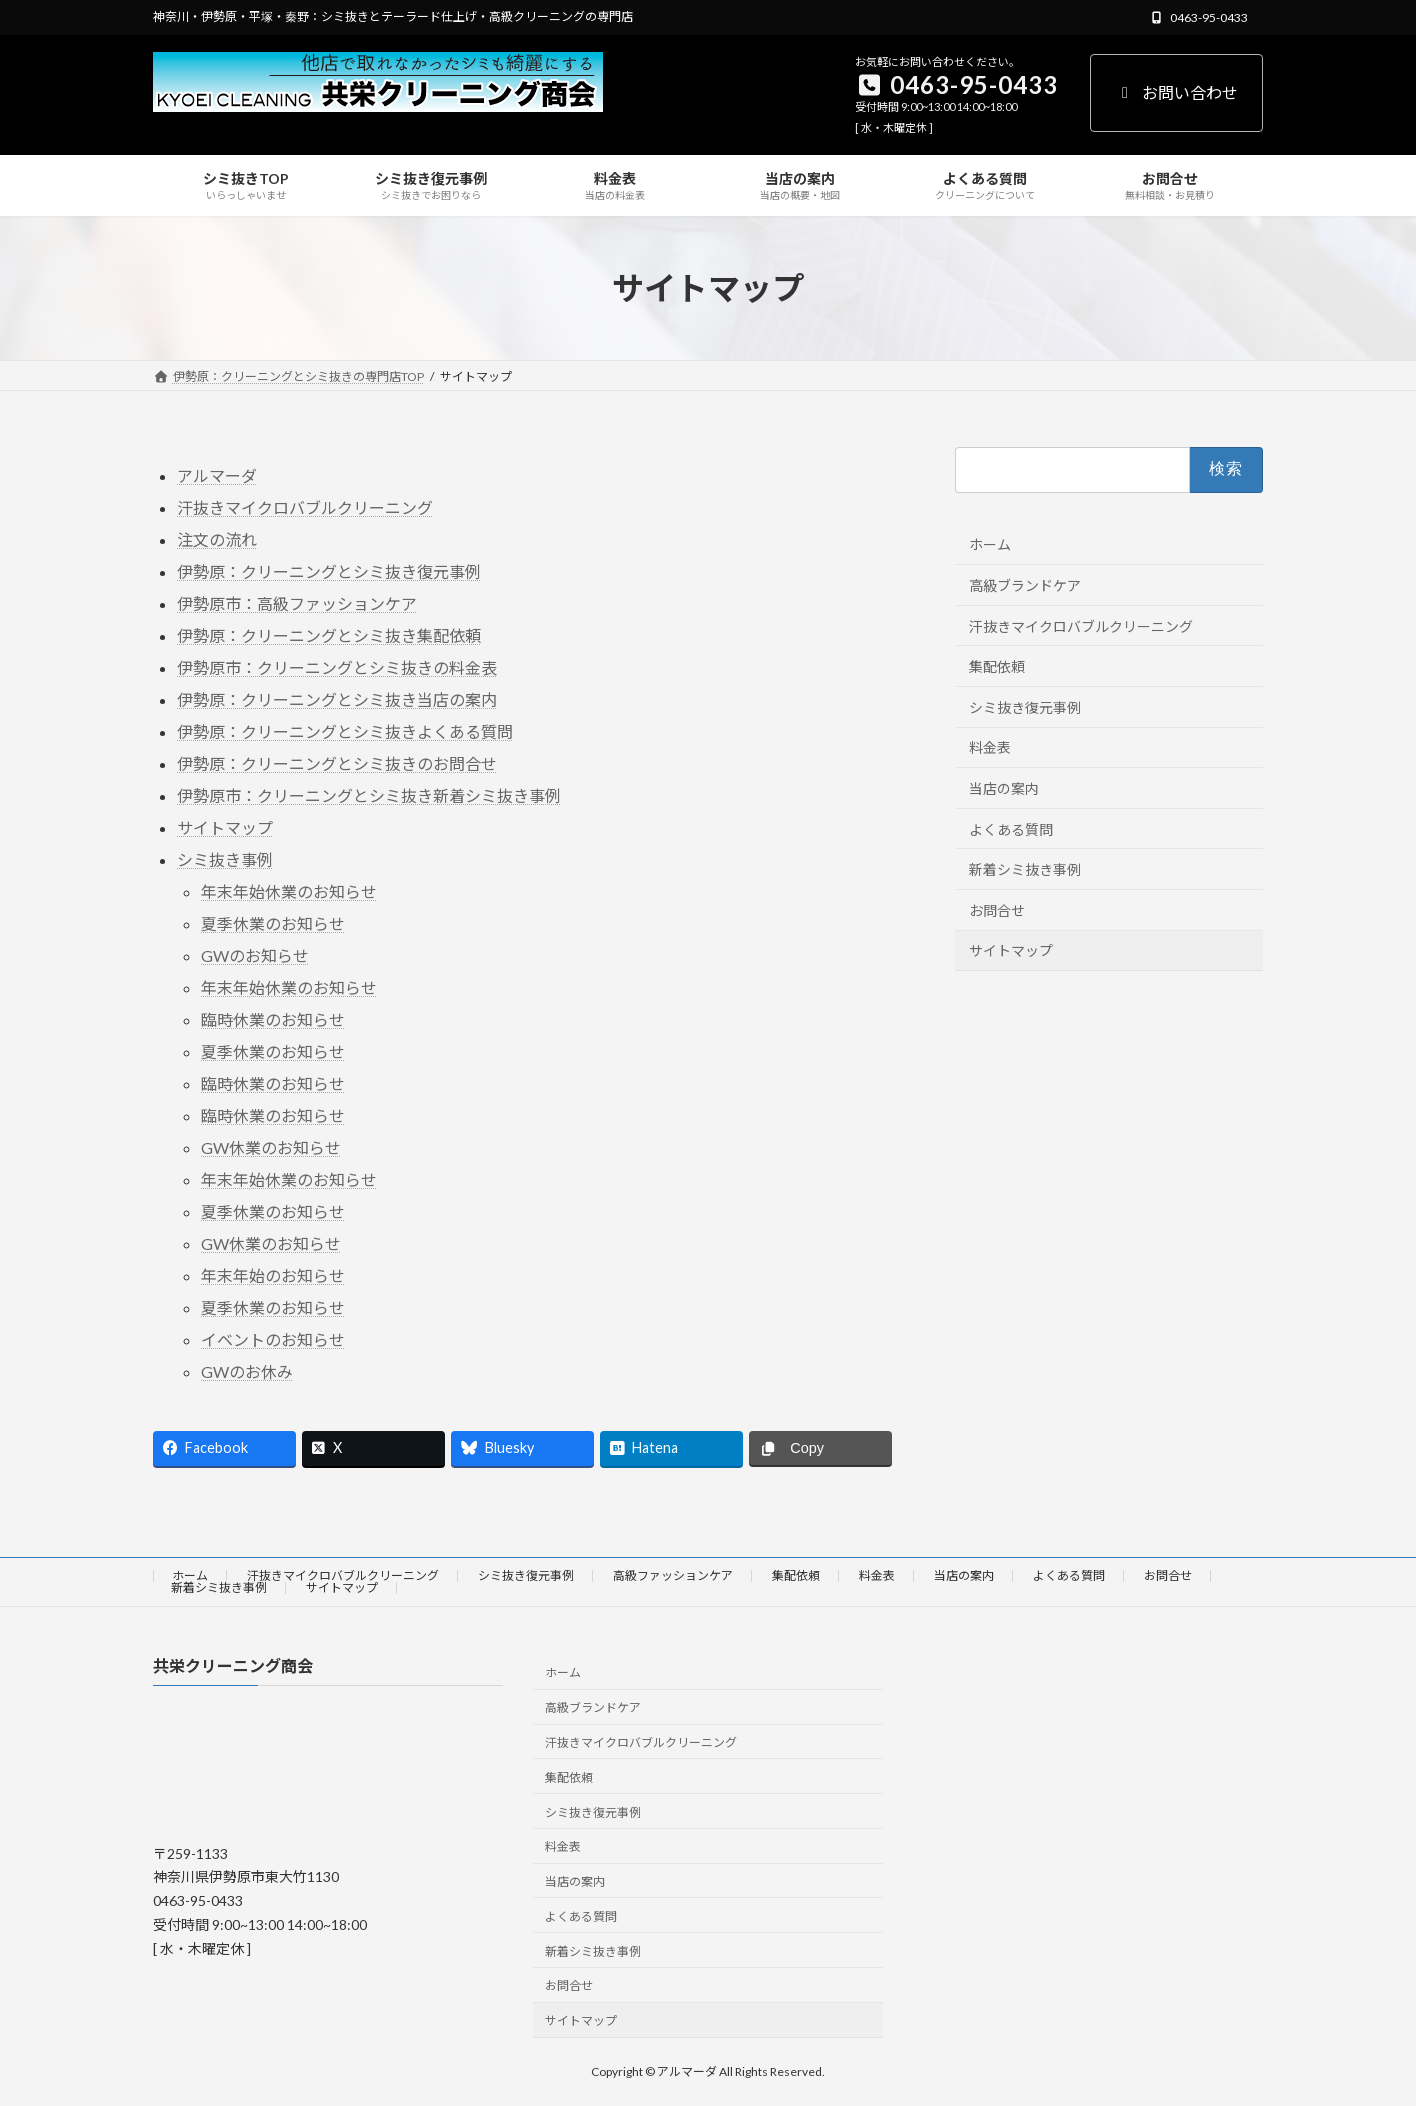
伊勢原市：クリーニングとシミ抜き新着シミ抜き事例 (369, 795)
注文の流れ (217, 539)
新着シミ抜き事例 (1025, 870)
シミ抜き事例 (225, 859)
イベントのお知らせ (273, 1339)
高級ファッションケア (673, 1575)
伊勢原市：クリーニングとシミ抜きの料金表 (337, 667)
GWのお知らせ (255, 955)
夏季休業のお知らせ (273, 923)
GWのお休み (247, 1371)
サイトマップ (225, 827)
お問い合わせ (1176, 92)
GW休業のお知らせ (271, 1147)
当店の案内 (1004, 788)
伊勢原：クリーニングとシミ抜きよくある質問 (345, 731)
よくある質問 (1011, 829)
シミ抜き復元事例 (1025, 707)
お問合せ (997, 910)
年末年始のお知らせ (273, 1275)
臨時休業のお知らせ (273, 1019)
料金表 (990, 748)
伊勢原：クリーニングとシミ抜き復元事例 (329, 571)
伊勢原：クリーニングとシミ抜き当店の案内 (337, 699)
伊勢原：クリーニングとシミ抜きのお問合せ (337, 763)
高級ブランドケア (1025, 585)
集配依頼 (997, 667)
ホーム (990, 545)
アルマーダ (217, 475)
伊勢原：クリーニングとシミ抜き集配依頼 (329, 635)
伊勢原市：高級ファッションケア (297, 603)
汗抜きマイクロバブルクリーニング (305, 507)
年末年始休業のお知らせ (289, 891)
